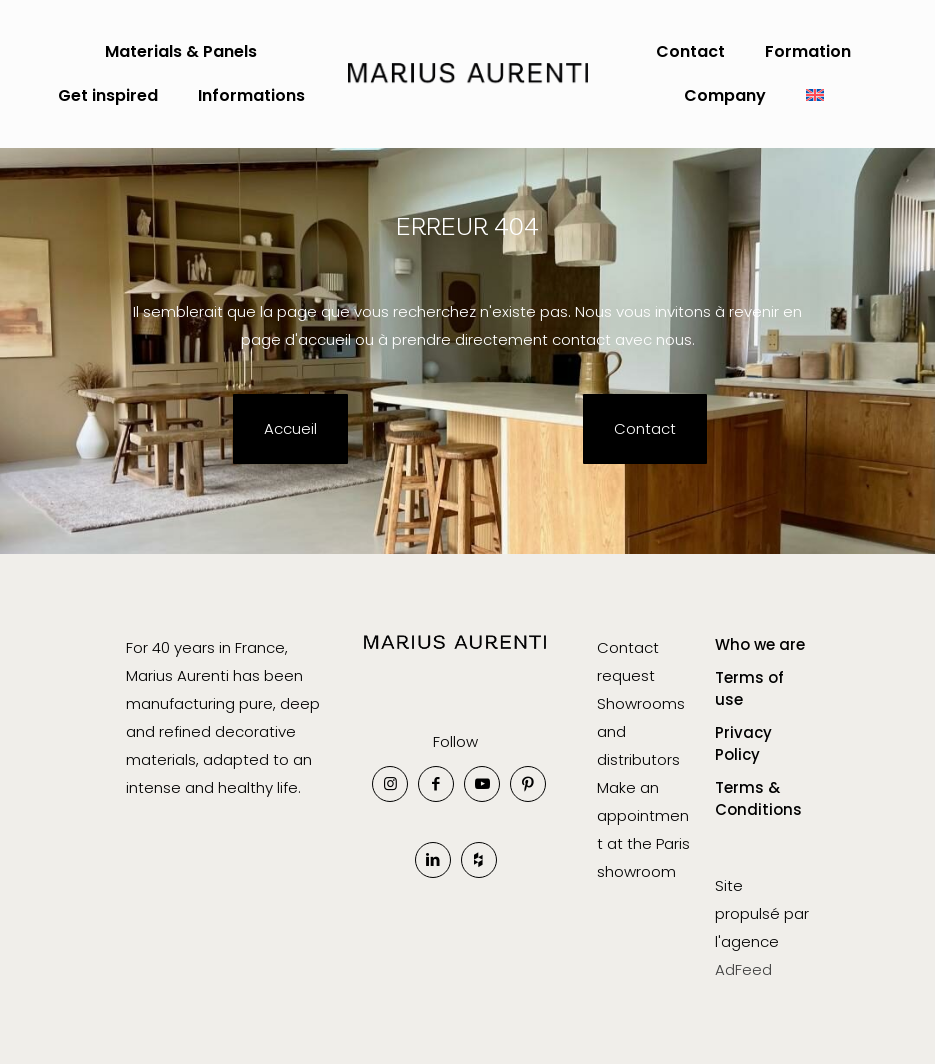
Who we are (760, 644)
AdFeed (743, 969)
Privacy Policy (743, 744)
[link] (455, 656)
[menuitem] (815, 96)
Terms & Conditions (758, 799)
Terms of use (749, 689)
